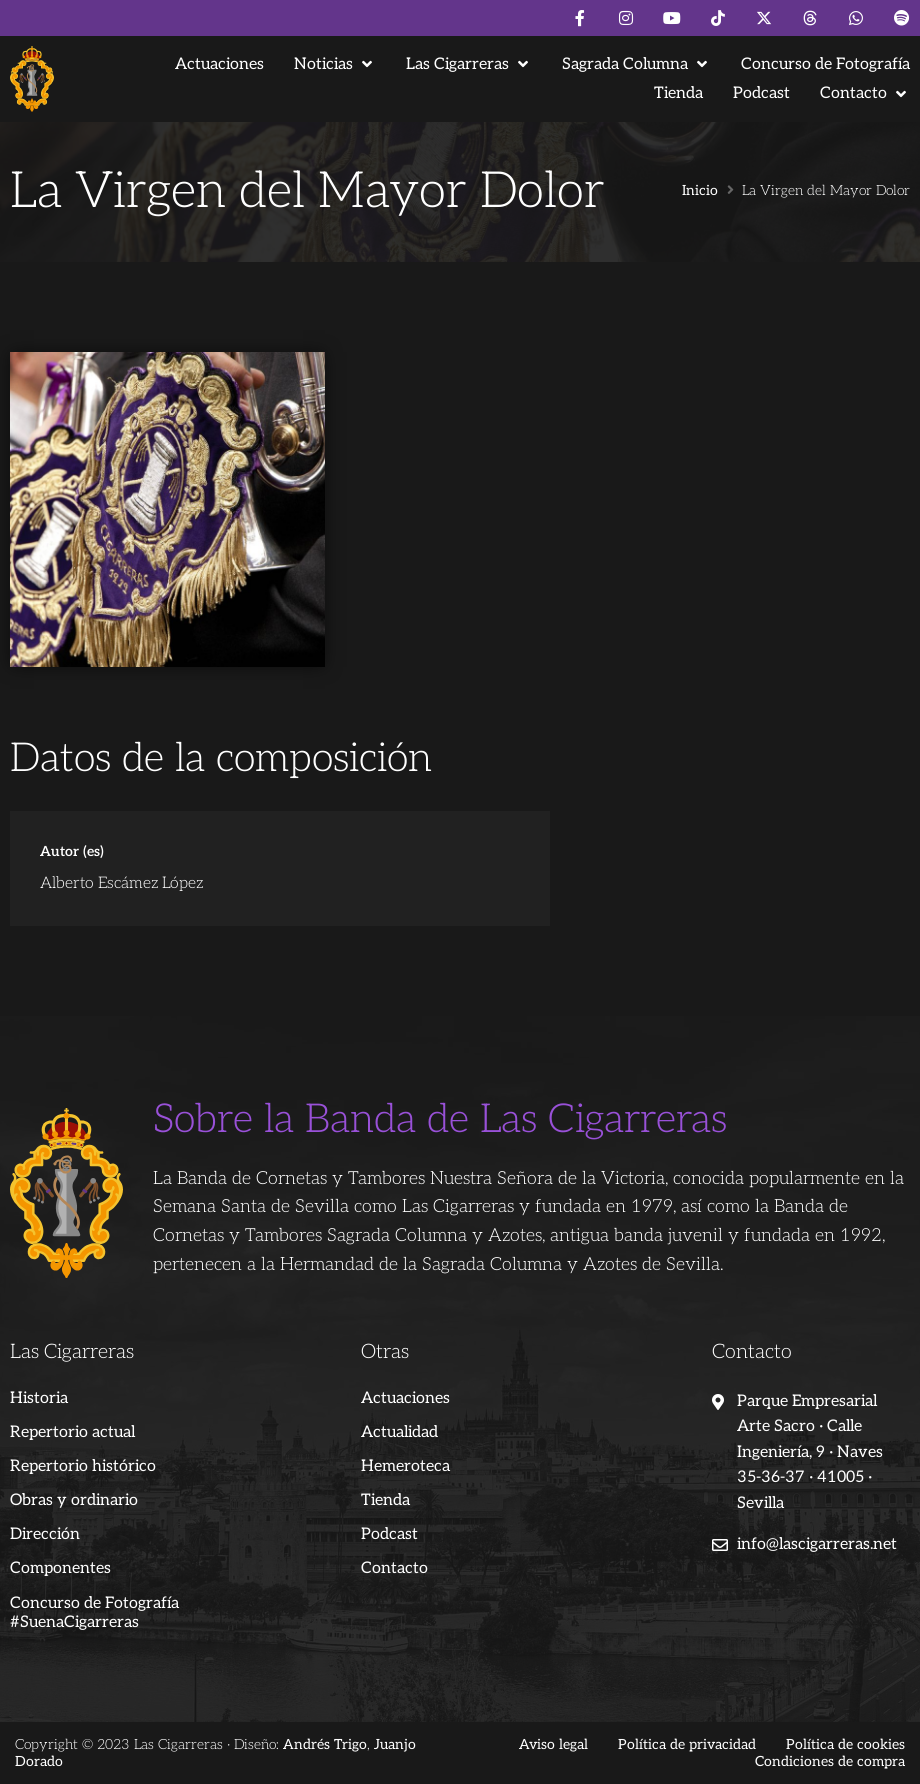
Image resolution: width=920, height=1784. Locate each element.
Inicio (700, 191)
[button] (335, 64)
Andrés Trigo (325, 1744)
